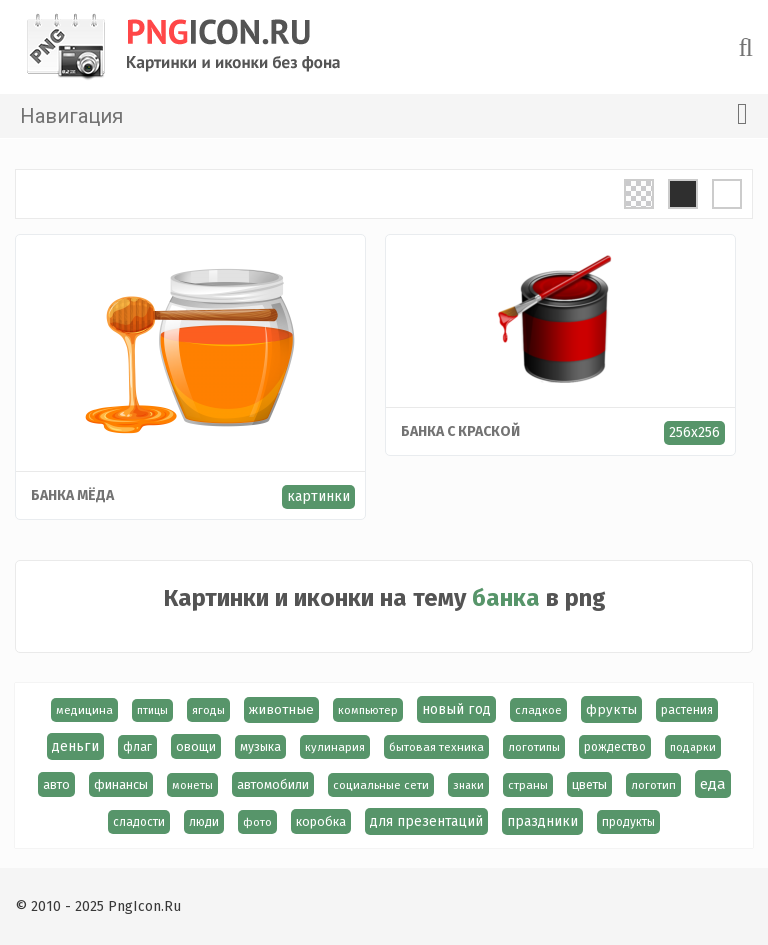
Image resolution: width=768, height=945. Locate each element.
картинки (318, 496)
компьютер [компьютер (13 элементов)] (368, 710)
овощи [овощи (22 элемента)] (196, 746)
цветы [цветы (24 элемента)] (589, 784)
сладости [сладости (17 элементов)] (139, 822)
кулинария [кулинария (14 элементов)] (335, 747)
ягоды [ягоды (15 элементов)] (208, 710)
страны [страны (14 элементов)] (528, 785)
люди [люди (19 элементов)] (204, 822)
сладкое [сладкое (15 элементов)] (538, 710)
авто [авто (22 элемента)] (56, 784)
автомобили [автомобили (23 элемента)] (273, 784)
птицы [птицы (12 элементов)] (152, 710)
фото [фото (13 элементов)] (257, 822)
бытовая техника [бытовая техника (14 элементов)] (436, 747)
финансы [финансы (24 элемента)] (121, 784)
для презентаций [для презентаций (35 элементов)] (426, 821)
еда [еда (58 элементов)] (713, 784)
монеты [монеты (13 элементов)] (192, 785)
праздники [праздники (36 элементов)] (542, 821)
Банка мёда (72, 495)
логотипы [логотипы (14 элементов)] (534, 747)
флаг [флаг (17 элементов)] (137, 747)
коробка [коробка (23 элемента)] (321, 821)
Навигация (384, 114)
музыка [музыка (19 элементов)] (260, 747)
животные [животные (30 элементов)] (281, 710)
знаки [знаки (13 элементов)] (468, 785)
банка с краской (460, 431)
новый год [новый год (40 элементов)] (456, 709)
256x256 (694, 432)
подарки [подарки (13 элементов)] (693, 747)
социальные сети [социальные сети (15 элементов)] (381, 785)
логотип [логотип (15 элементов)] (653, 785)
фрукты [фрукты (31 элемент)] (611, 709)
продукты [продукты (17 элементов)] (628, 822)
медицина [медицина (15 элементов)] (84, 710)
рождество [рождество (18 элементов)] (615, 747)
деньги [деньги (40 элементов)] (75, 746)
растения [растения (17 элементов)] (687, 710)
